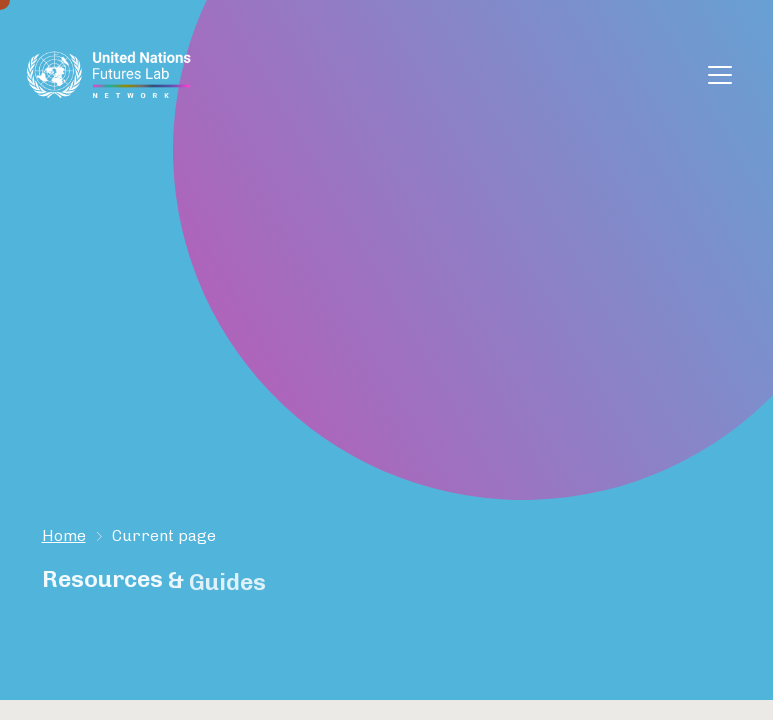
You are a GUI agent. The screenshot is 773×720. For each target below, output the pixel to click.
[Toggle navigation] (720, 75)
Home (64, 535)
